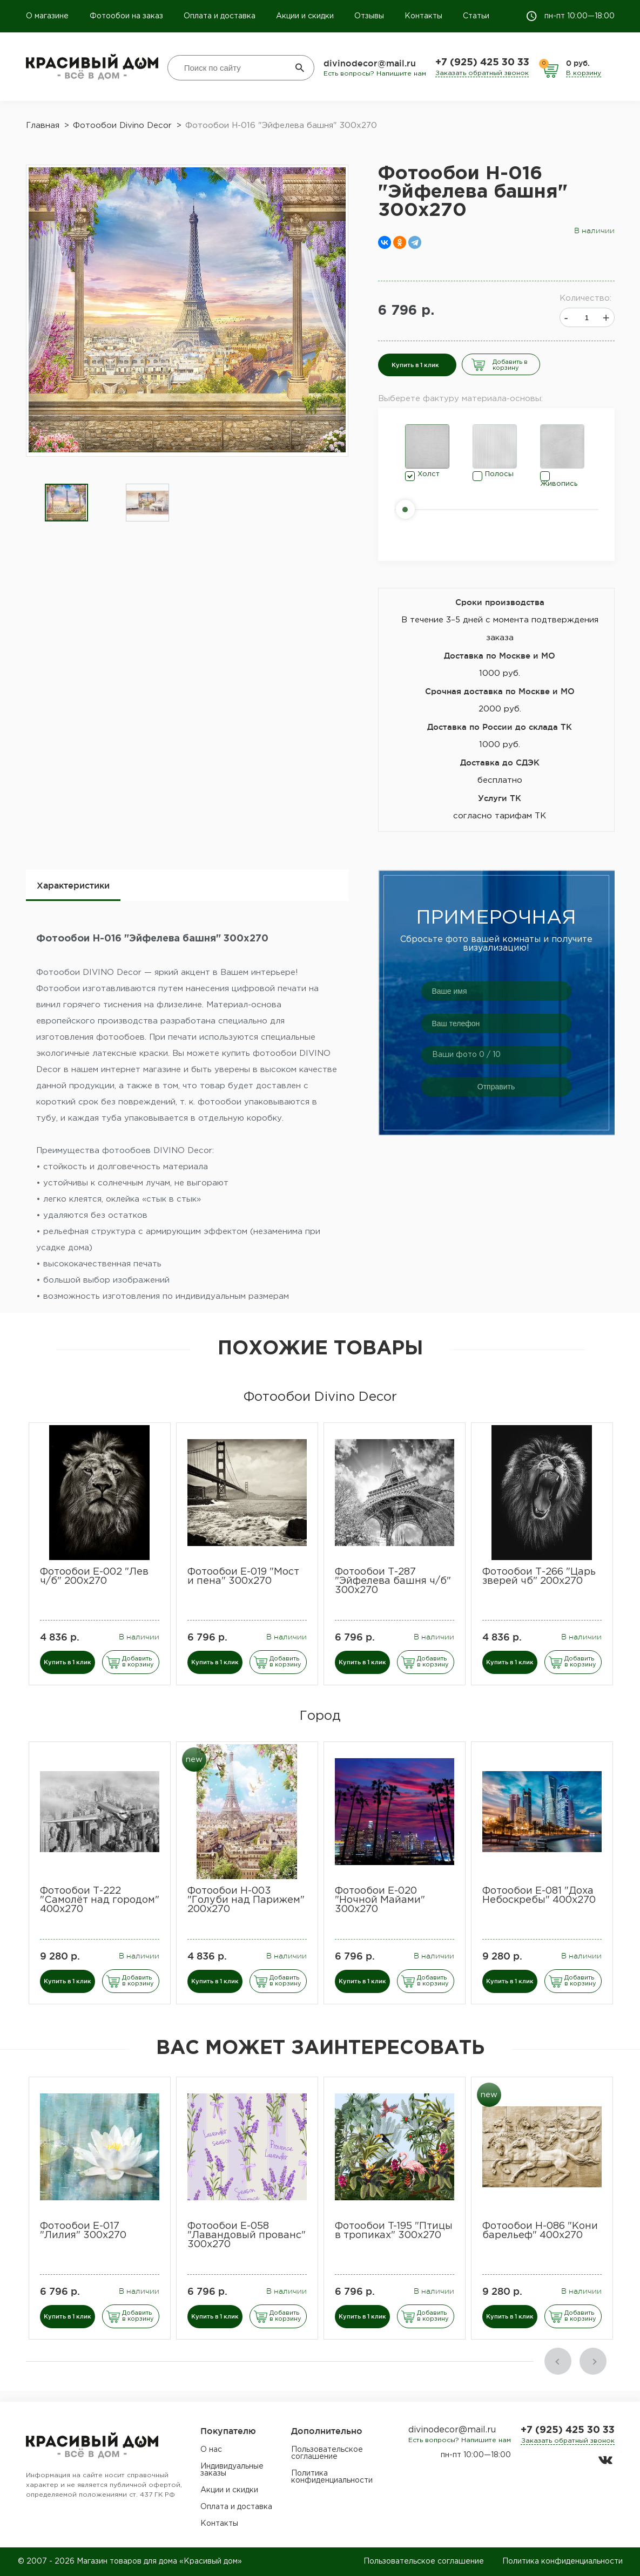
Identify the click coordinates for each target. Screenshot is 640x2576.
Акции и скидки (305, 16)
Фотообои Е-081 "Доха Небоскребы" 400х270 (539, 1895)
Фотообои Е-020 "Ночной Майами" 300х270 (380, 1900)
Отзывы (369, 16)
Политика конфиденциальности (332, 2477)
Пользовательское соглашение (327, 2453)
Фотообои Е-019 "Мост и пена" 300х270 (243, 1576)
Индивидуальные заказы (232, 2470)
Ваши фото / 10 (466, 1055)
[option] (66, 503)
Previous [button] (557, 2361)
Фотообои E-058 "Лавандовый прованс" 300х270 (246, 2235)
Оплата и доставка (219, 16)
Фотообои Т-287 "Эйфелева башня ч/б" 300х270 (393, 1581)
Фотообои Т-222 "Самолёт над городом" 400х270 (99, 1900)
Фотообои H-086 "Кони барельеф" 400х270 (540, 2231)
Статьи (476, 16)
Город (320, 1716)
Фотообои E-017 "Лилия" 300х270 (83, 2231)
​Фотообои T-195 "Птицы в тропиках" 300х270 (394, 2231)
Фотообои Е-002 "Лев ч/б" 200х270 (94, 1576)
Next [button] (593, 2361)
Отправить (496, 1086)
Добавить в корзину (510, 365)
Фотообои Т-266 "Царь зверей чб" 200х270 (539, 1576)
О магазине (48, 16)
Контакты (423, 16)
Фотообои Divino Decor (320, 1397)
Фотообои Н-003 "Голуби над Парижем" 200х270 (246, 1900)
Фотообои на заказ (126, 16)
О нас (211, 2449)
